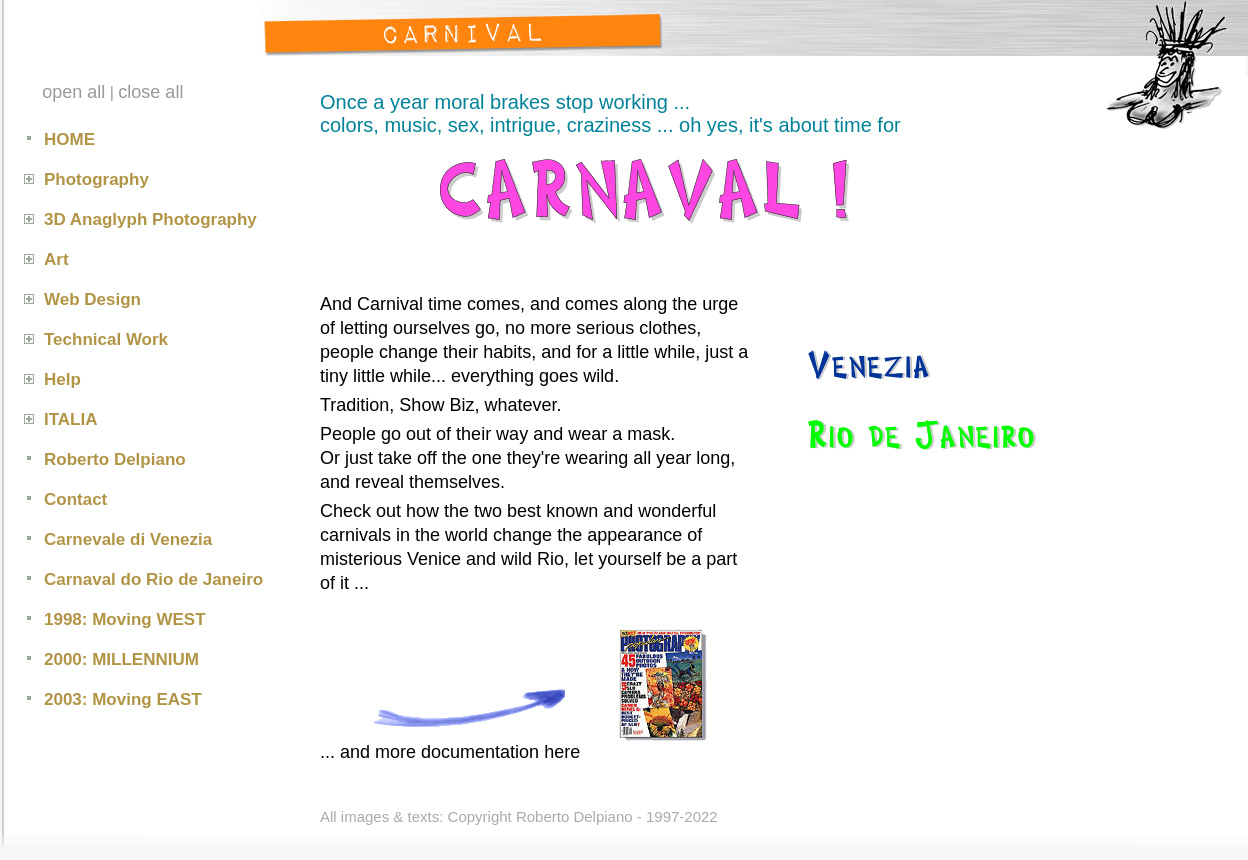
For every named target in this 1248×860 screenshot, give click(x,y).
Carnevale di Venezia (128, 539)
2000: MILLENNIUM (121, 659)
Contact (75, 499)
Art (56, 259)
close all (150, 92)
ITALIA (71, 419)
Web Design (92, 299)
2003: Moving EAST (123, 699)
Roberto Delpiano (115, 459)
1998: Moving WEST (125, 619)
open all (73, 92)
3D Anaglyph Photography (150, 219)
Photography (96, 179)
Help (62, 379)
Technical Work (106, 339)
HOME (69, 139)
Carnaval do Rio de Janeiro (153, 579)
